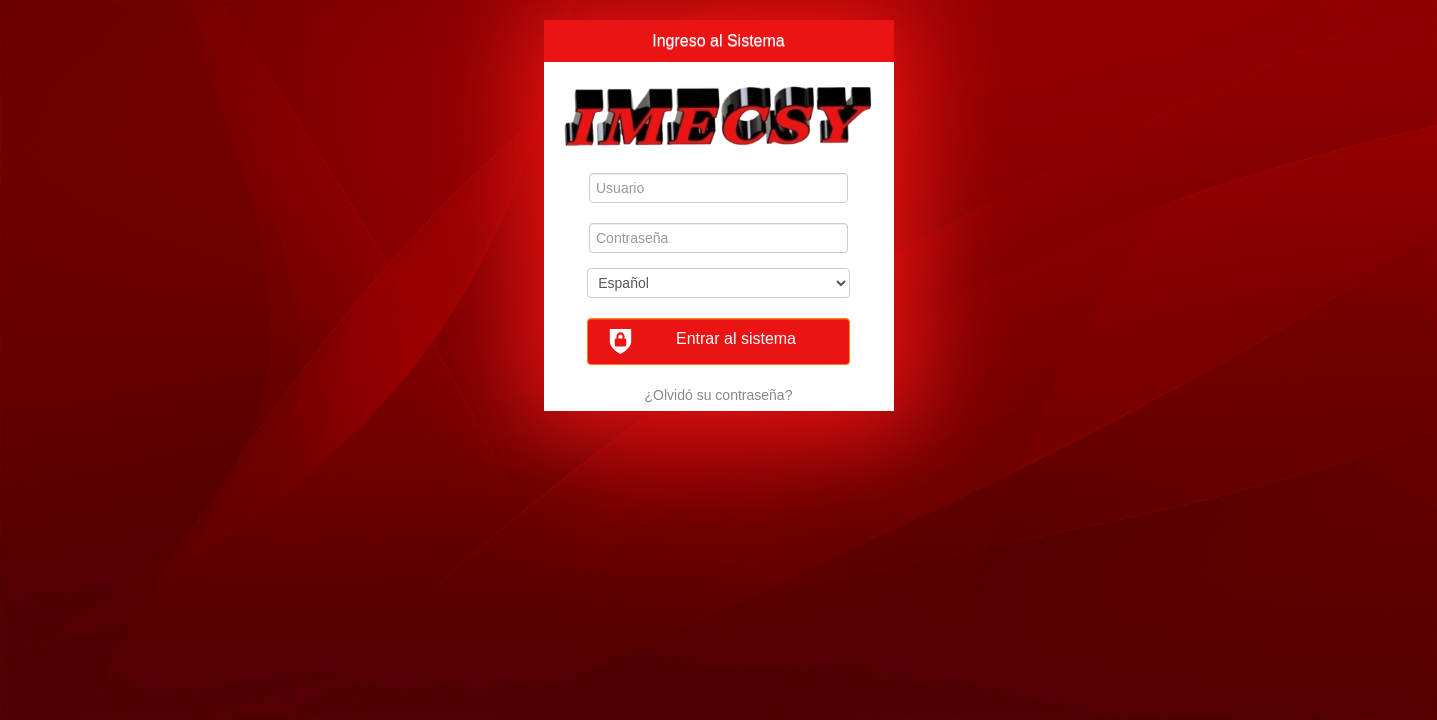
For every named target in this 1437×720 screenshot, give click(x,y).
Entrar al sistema (702, 341)
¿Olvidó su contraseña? (719, 395)
